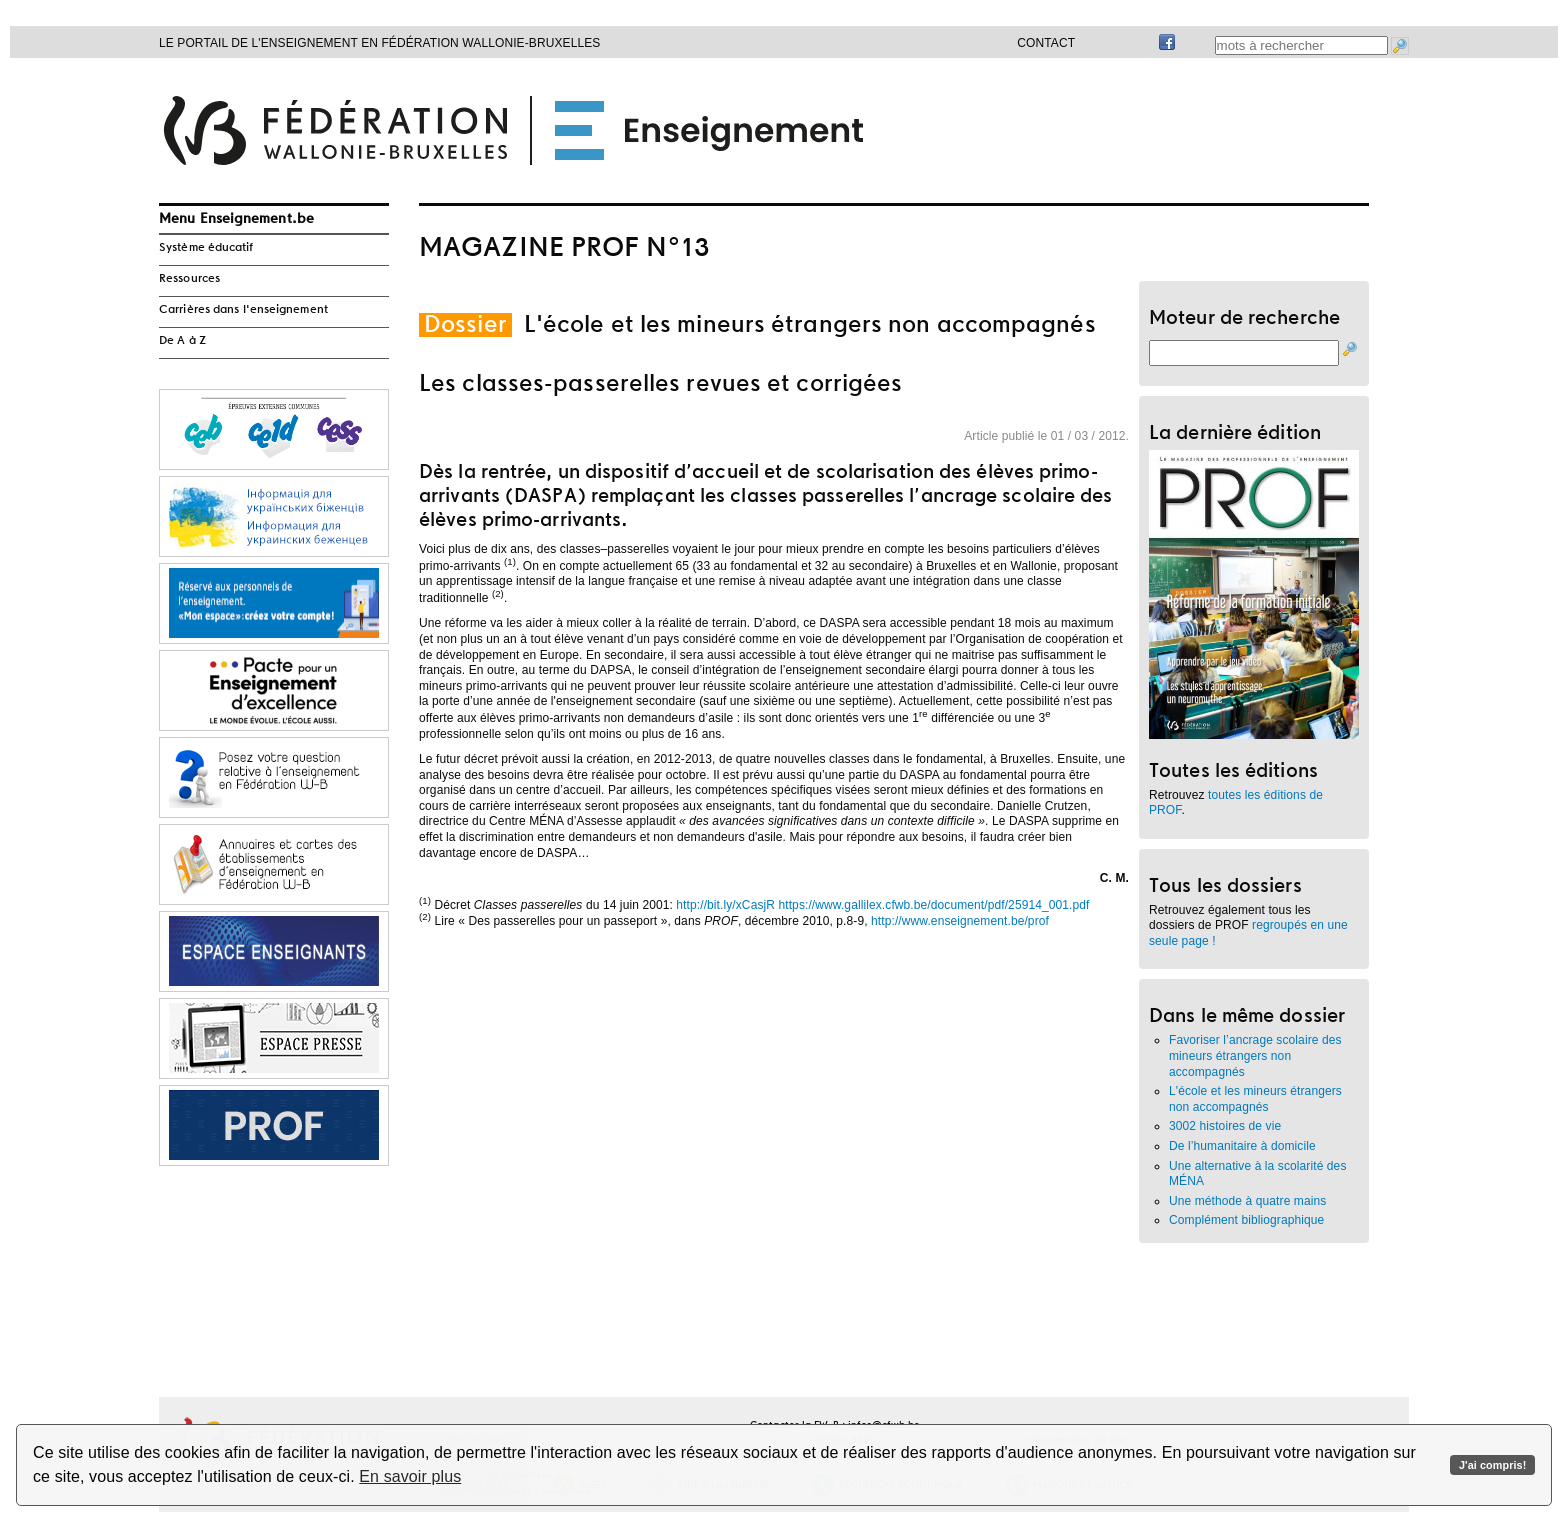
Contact (1046, 43)
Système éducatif (206, 248)
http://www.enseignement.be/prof (960, 921)
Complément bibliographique (1246, 1220)
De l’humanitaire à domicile (1242, 1146)
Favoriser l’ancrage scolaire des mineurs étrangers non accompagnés (1255, 1055)
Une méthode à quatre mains (1247, 1201)
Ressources (189, 279)
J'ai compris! (1492, 1465)
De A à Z (182, 341)
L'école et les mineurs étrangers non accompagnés (1255, 1099)
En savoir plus (410, 1476)
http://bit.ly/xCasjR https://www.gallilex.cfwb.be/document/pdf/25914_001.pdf (882, 905)
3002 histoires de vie (1225, 1126)
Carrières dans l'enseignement (243, 310)
